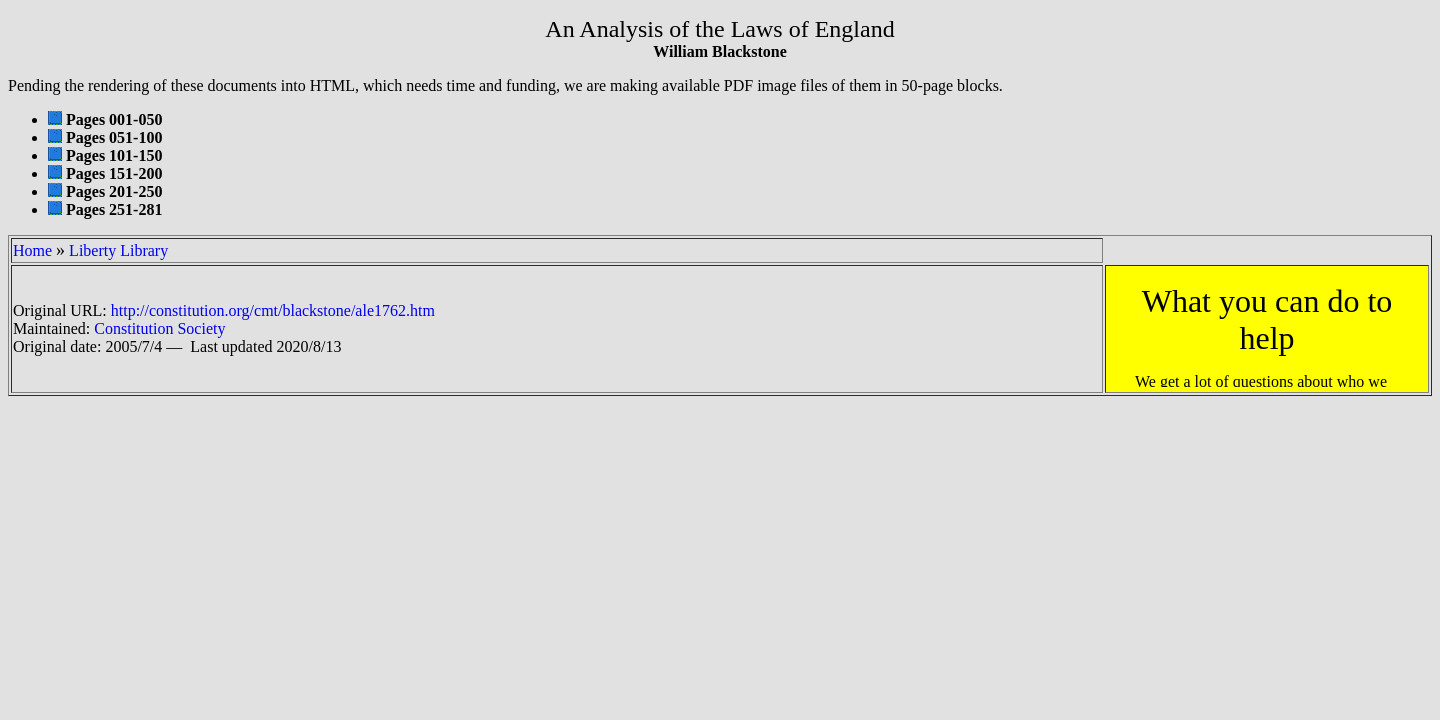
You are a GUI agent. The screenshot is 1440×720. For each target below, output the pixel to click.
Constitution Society (159, 328)
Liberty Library (118, 250)
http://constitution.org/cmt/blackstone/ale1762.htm (273, 310)
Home (32, 250)
